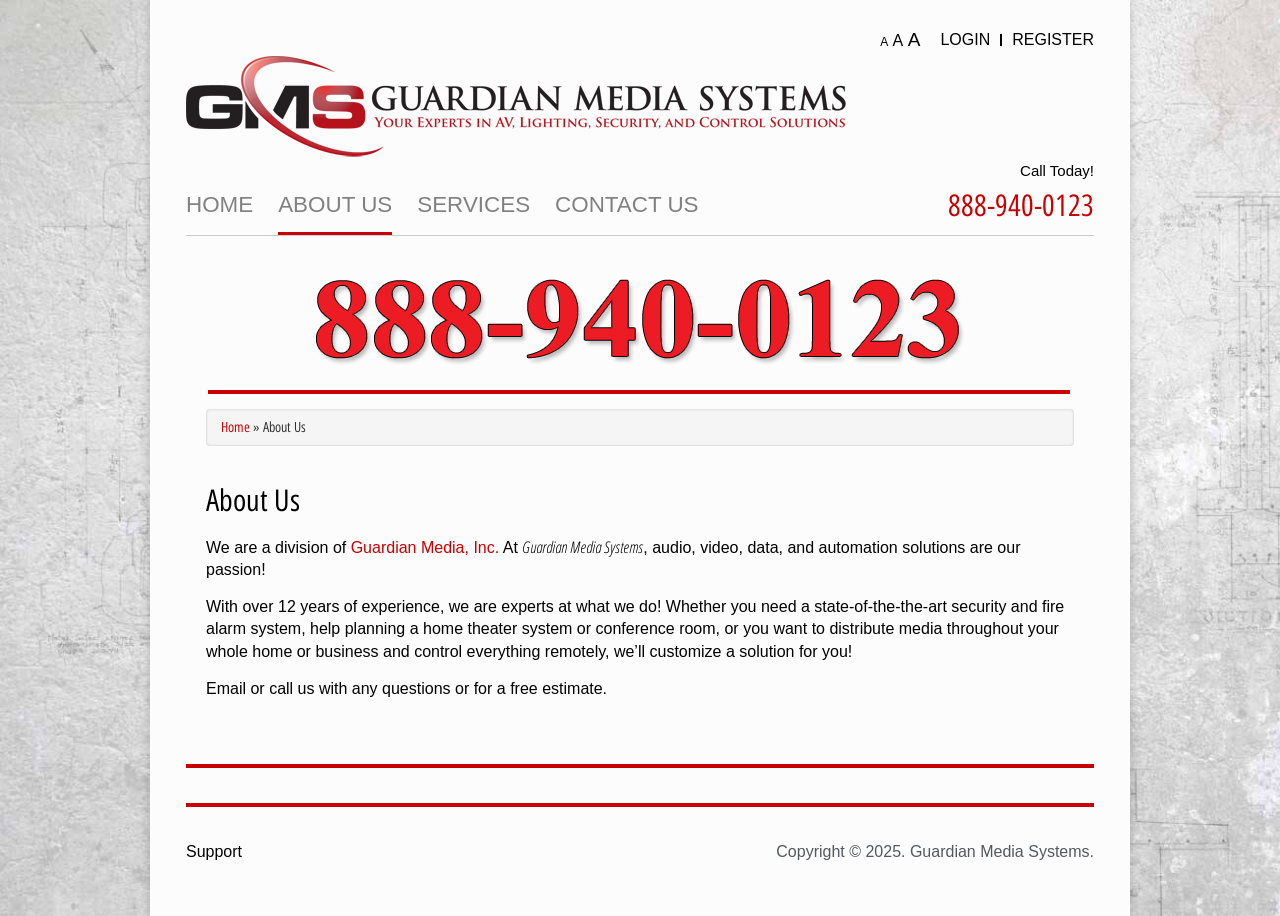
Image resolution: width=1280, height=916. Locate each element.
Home (219, 204)
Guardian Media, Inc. (425, 547)
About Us (335, 204)
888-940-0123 (1021, 205)
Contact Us (626, 204)
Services (473, 204)
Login (965, 39)
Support (214, 851)
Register (1053, 39)
